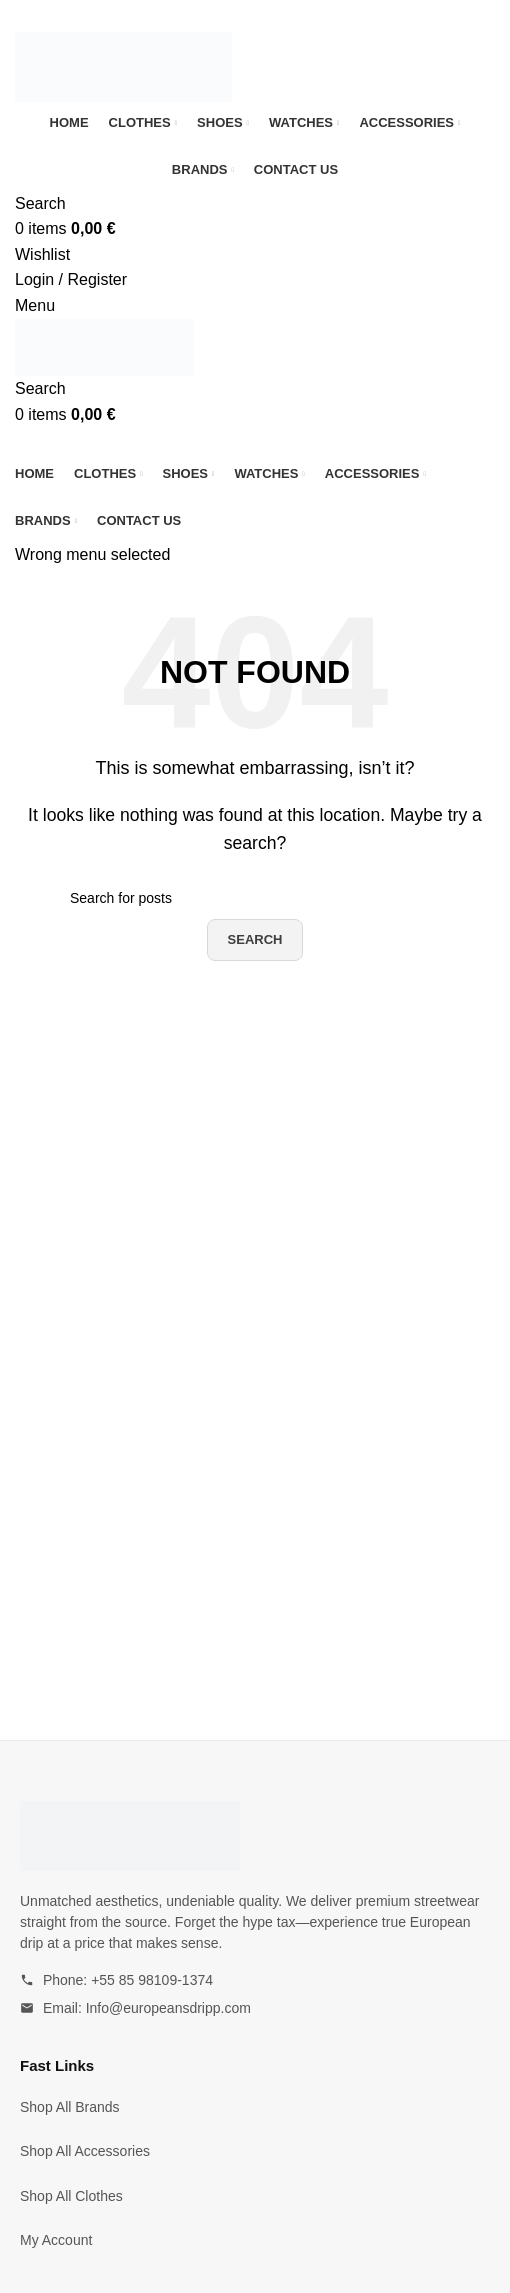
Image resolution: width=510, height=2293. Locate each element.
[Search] (40, 203)
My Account (56, 2240)
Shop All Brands (70, 2107)
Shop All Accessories (85, 2151)
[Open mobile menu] (35, 305)
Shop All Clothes (71, 2196)
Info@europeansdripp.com (168, 2008)
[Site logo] (123, 65)
